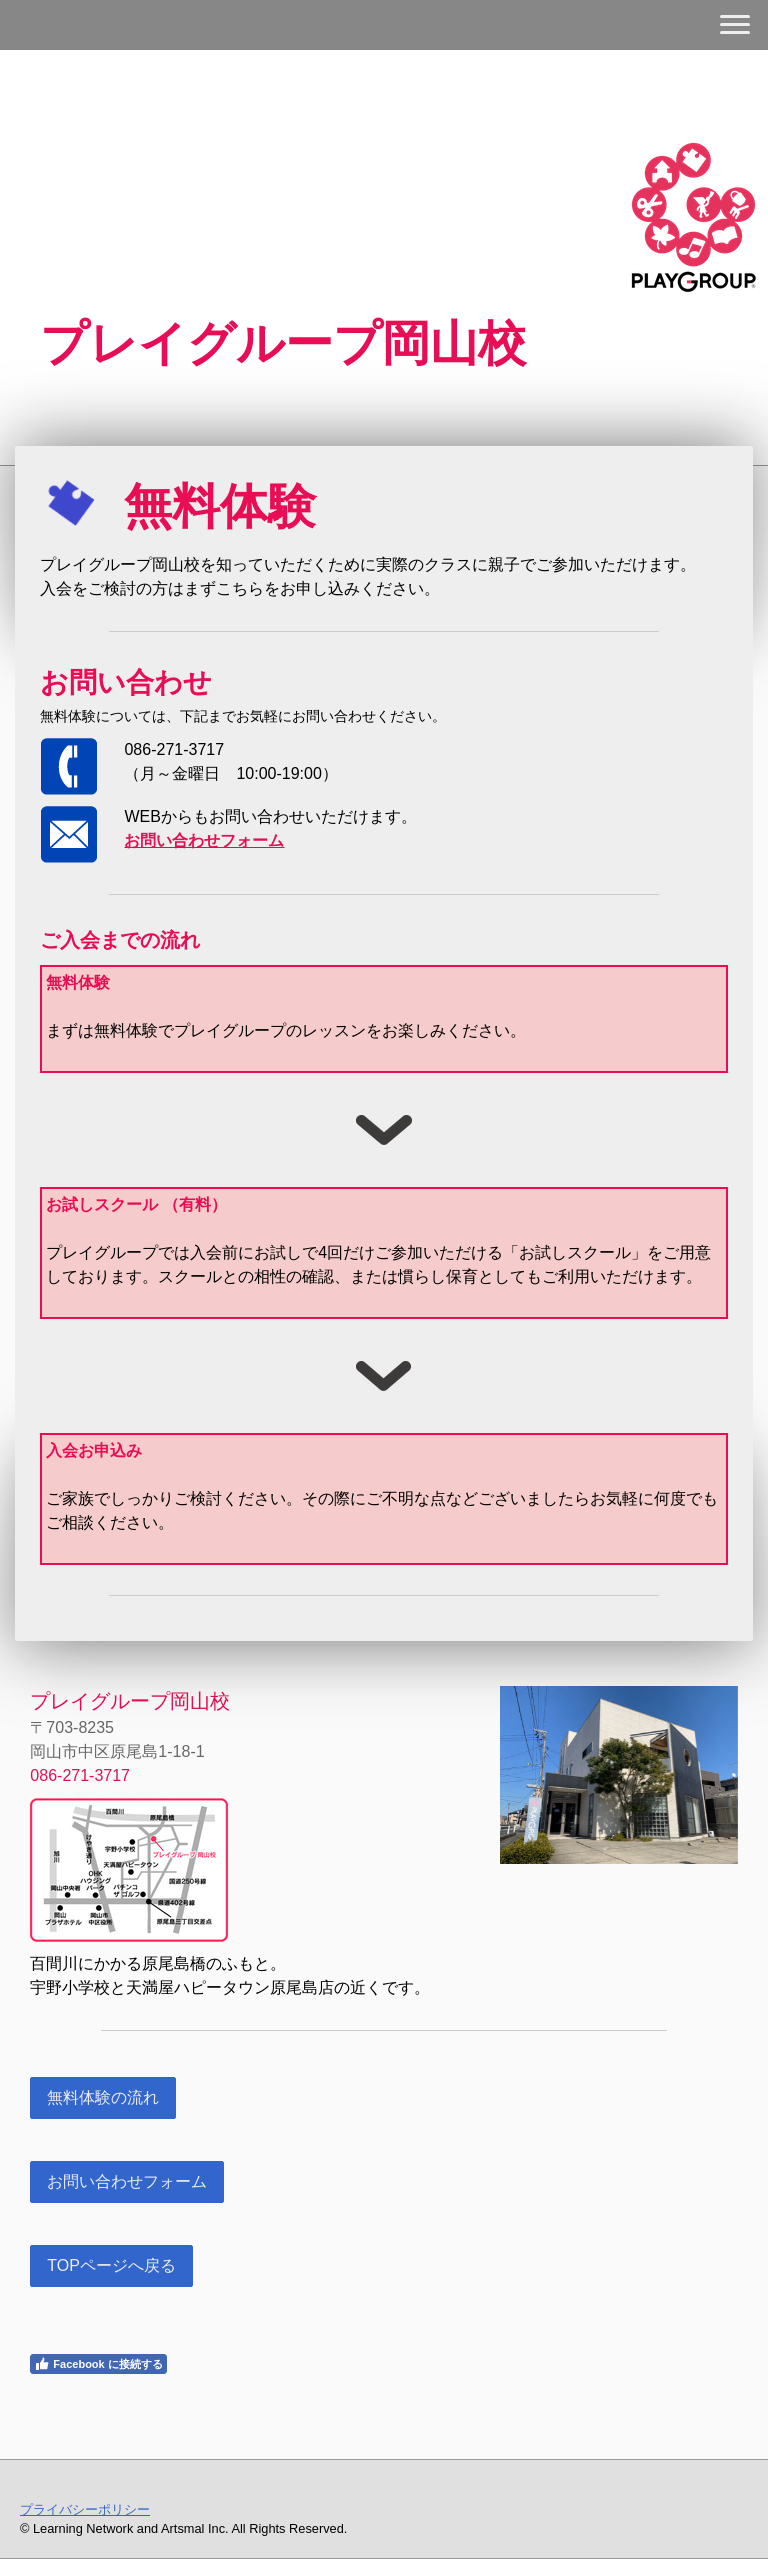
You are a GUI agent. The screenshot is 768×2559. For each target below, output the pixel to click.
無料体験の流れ (103, 2097)
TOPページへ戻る (111, 2265)
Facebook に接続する (98, 2364)
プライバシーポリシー (85, 2509)
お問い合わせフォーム (127, 2181)
